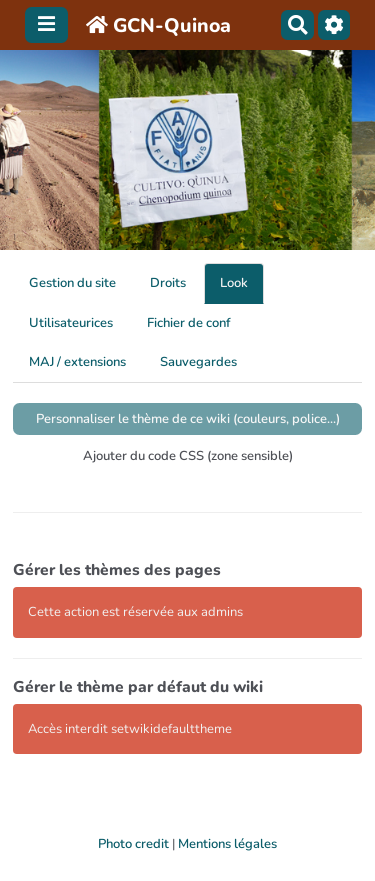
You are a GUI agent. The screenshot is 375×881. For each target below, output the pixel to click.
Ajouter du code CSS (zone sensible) (188, 456)
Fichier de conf (189, 323)
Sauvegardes (198, 362)
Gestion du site (72, 283)
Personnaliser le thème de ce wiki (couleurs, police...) (188, 419)
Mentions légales (227, 844)
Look (234, 283)
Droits (168, 283)
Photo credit (133, 844)
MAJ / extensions (77, 362)
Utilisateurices (71, 323)
